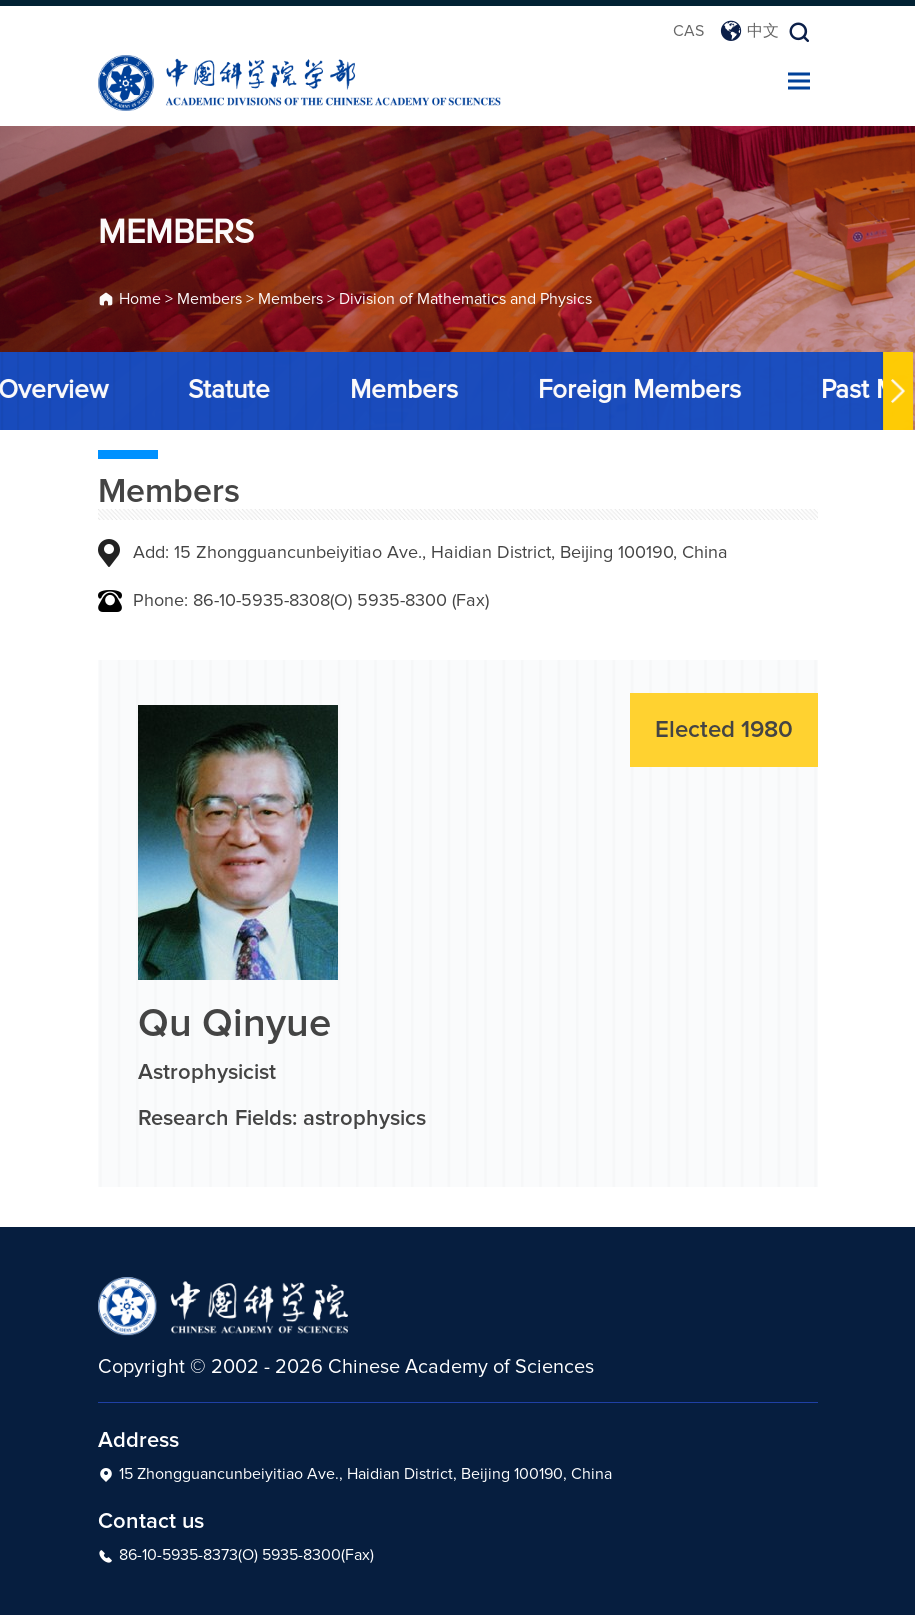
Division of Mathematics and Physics (465, 301)
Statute (227, 390)
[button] (896, 391)
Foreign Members (637, 390)
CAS (688, 31)
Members (209, 301)
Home (140, 301)
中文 (749, 31)
